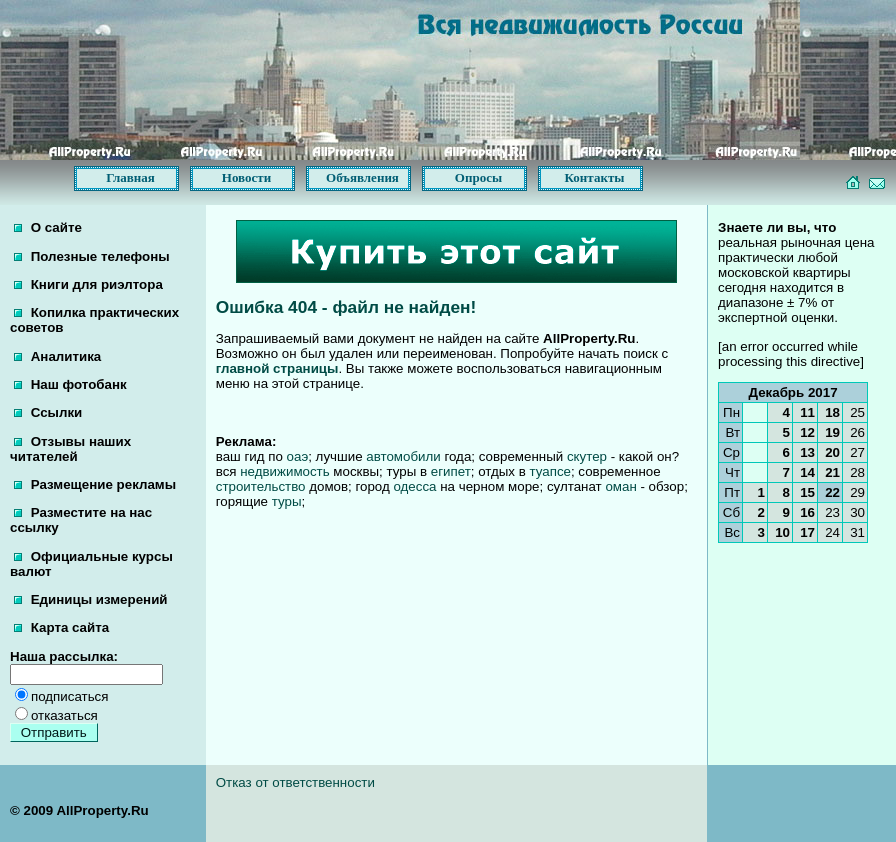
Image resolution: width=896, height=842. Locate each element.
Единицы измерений (91, 599)
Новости (246, 177)
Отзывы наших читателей (70, 449)
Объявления (362, 177)
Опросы (478, 177)
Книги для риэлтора (88, 284)
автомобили (403, 456)
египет (451, 471)
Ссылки (48, 412)
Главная (130, 177)
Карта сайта (61, 627)
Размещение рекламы (95, 484)
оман (620, 486)
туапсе (549, 471)
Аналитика (57, 356)
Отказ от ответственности (295, 782)
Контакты (595, 177)
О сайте (48, 227)
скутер (587, 456)
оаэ (298, 456)
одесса (414, 486)
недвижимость (284, 471)
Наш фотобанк (70, 384)
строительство (261, 486)
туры (287, 501)
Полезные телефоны (92, 256)
